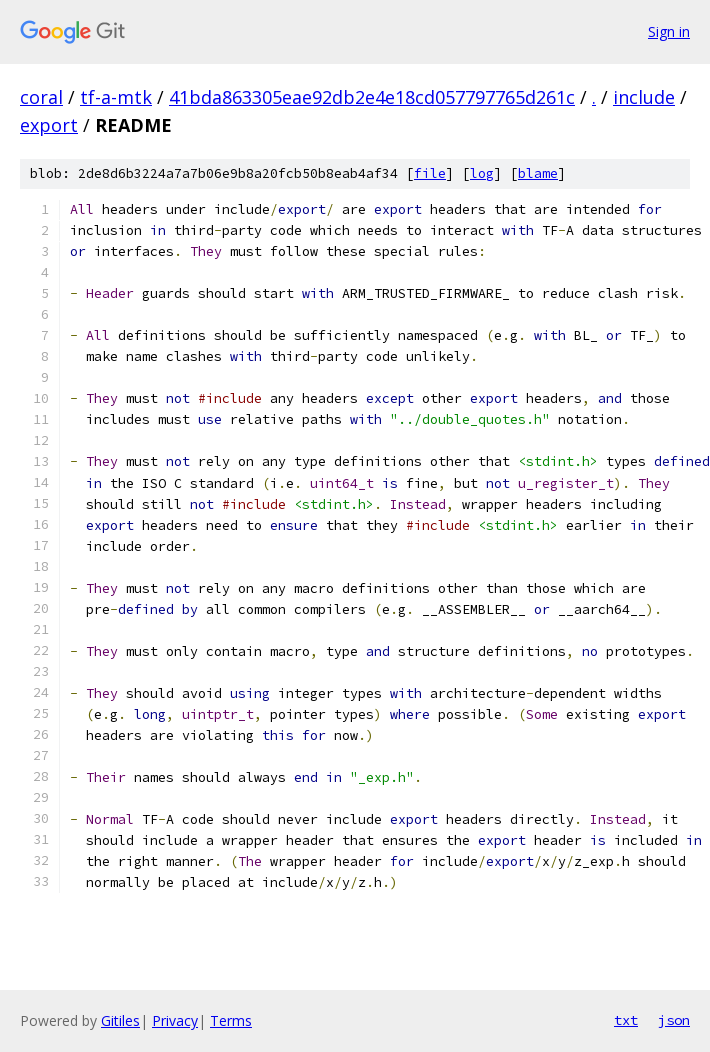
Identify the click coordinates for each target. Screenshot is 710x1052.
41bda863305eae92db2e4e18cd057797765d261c (372, 97)
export (49, 125)
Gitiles (120, 1020)
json (674, 1020)
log (482, 173)
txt (626, 1020)
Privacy (175, 1020)
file (430, 173)
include (644, 97)
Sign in (669, 31)
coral (41, 97)
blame (538, 173)
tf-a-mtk (116, 97)
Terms (231, 1020)
